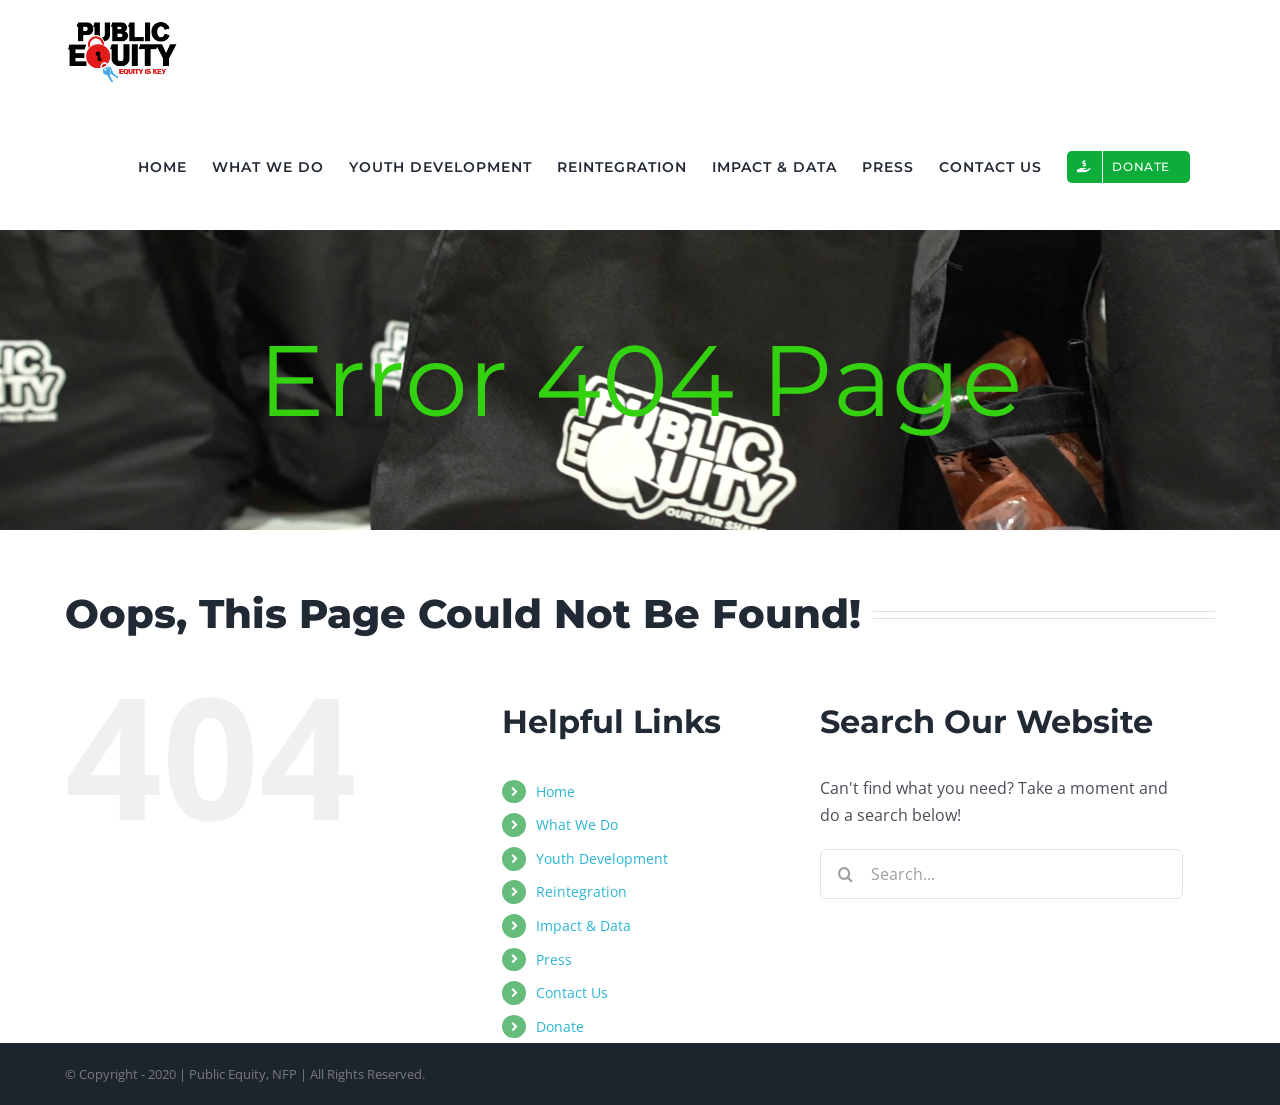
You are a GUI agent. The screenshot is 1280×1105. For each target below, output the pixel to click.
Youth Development (602, 858)
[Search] (845, 874)
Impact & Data (583, 925)
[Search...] (1001, 874)
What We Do (577, 824)
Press (554, 959)
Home (555, 791)
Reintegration (581, 891)
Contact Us (572, 992)
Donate (560, 1026)
